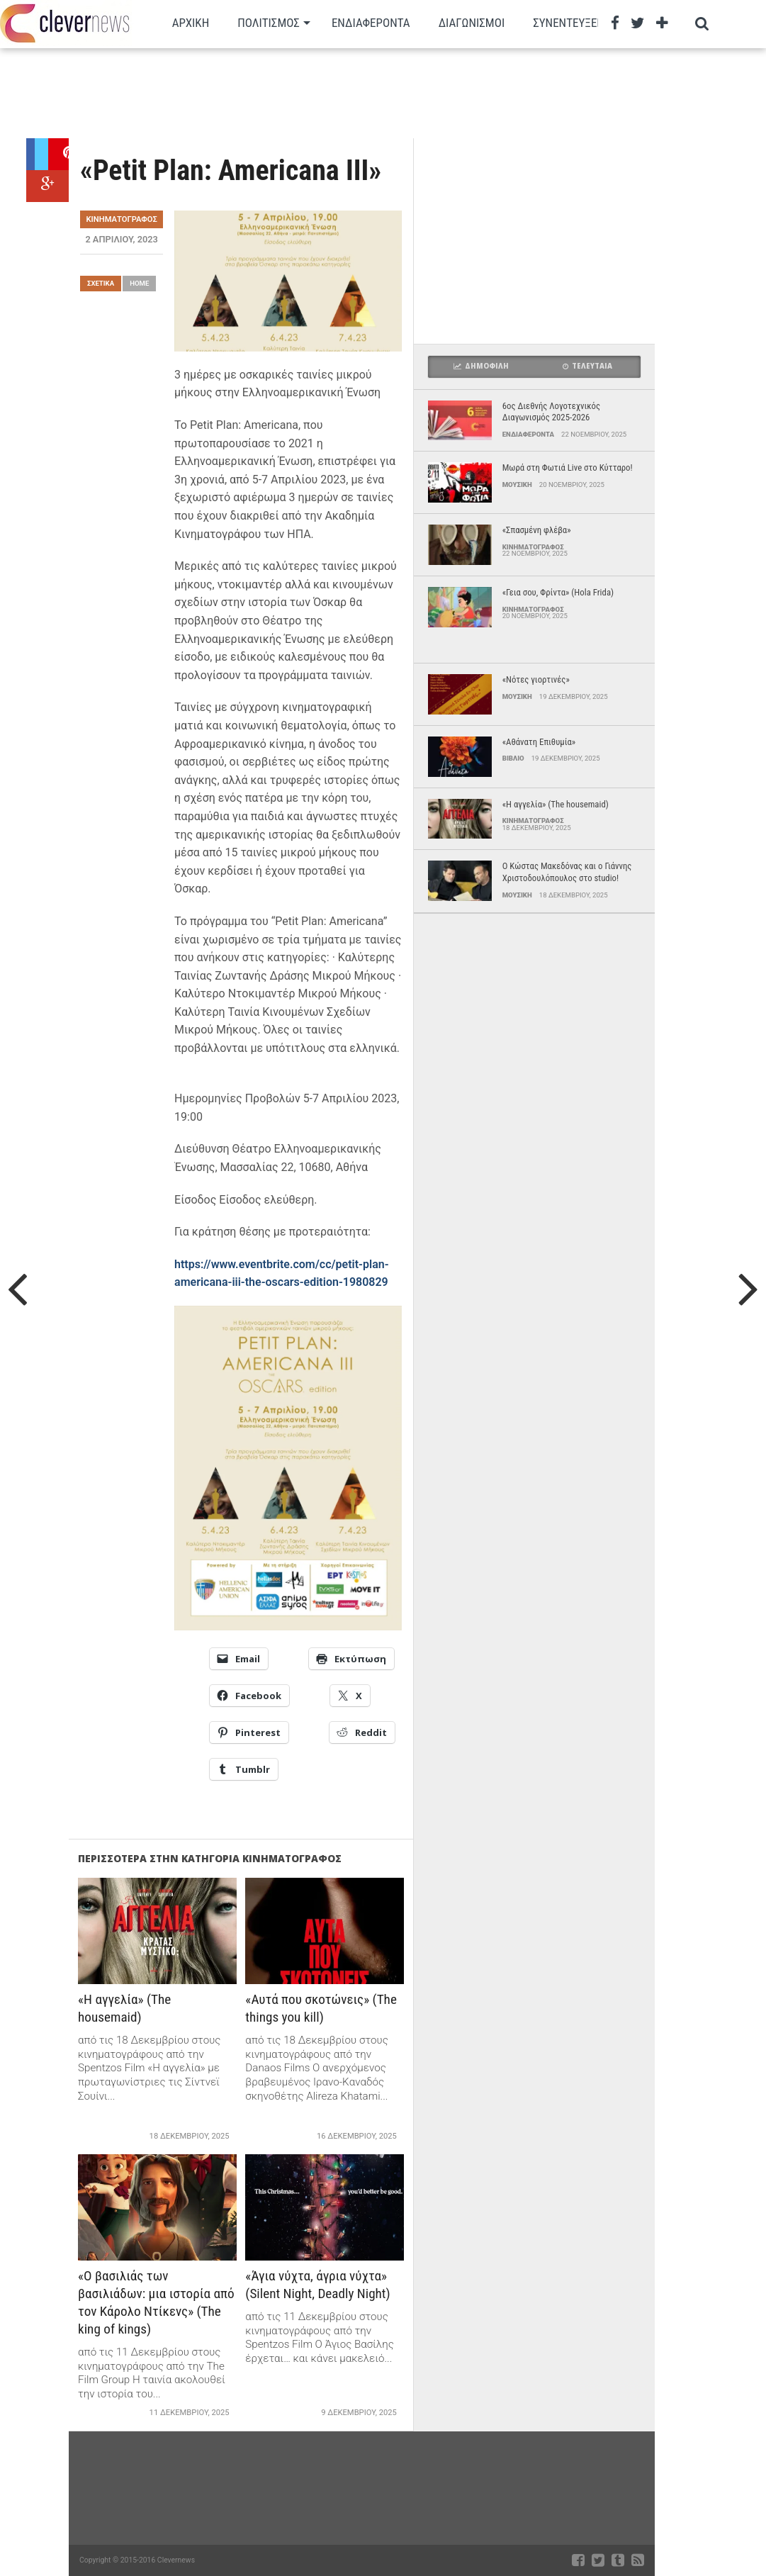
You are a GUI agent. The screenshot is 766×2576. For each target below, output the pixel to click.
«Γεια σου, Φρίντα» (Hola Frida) (558, 592)
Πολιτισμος (268, 23)
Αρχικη (190, 23)
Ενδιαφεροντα (371, 23)
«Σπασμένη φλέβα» (536, 530)
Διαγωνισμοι (472, 23)
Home (139, 283)
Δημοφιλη (481, 366)
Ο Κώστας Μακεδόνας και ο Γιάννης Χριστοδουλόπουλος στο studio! (567, 872)
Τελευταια (587, 366)
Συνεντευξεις (569, 23)
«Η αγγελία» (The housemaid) (124, 2008)
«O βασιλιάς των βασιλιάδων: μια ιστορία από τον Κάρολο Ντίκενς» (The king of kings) (156, 2302)
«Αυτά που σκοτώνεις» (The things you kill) (321, 2008)
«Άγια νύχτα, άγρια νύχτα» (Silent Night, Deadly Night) (317, 2285)
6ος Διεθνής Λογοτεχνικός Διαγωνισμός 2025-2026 (551, 412)
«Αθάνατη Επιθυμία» (539, 742)
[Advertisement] (370, 92)
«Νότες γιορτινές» (536, 679)
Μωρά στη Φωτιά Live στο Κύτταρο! (567, 467)
